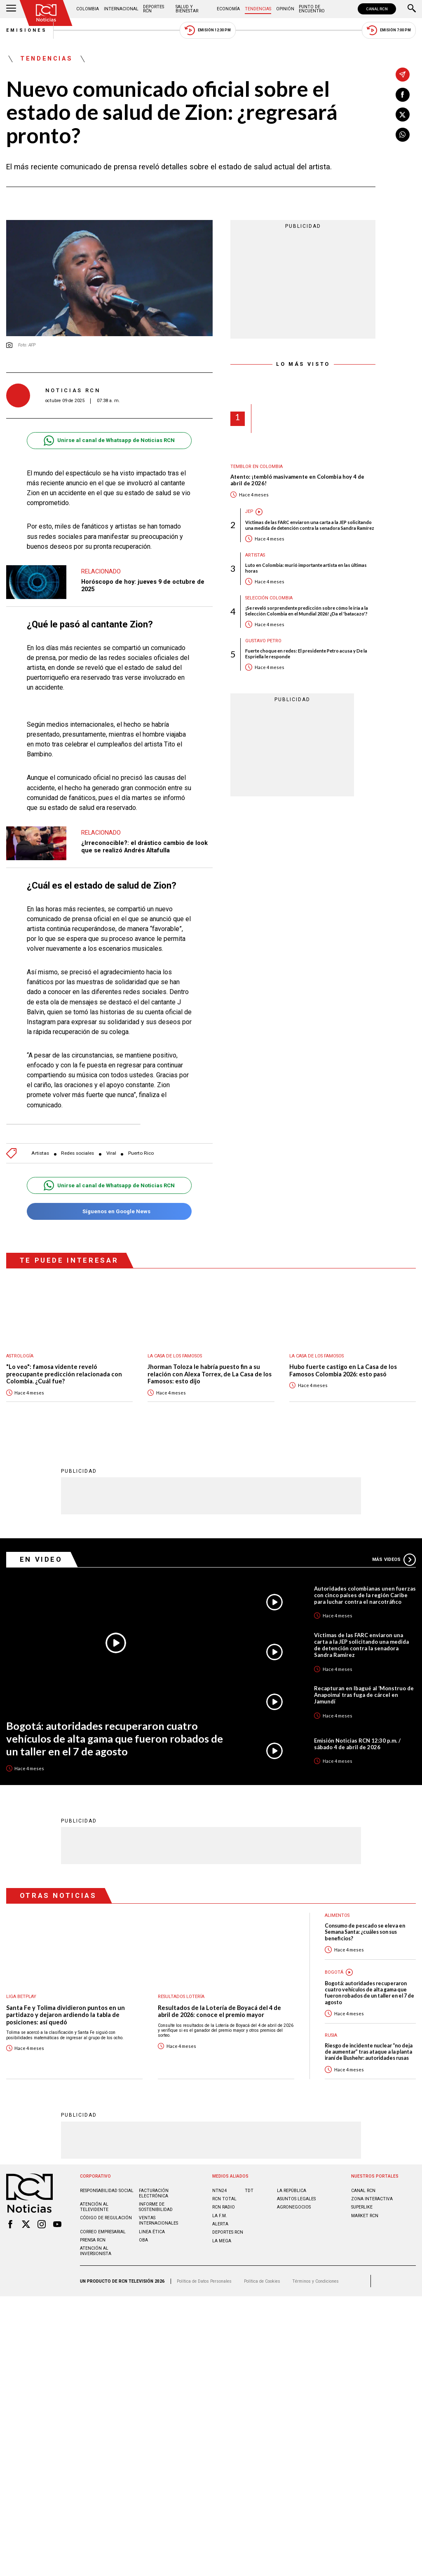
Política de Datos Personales (204, 2281)
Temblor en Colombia (256, 466)
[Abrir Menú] (11, 9)
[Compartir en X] (403, 115)
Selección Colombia (269, 598)
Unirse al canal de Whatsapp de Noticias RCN (109, 440)
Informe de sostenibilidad (156, 2206)
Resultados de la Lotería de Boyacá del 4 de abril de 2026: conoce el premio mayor (219, 2011)
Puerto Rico (141, 1153)
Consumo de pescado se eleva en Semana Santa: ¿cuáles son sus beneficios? (365, 1931)
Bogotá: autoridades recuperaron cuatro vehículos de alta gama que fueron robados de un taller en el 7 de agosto (114, 1738)
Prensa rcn (93, 2239)
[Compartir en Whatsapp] (403, 135)
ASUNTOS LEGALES (296, 2198)
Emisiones (26, 30)
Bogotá (334, 1972)
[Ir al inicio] (46, 13)
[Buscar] (412, 9)
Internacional (121, 9)
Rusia (331, 2035)
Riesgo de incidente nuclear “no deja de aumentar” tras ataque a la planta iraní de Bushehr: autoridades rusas (369, 2051)
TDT (249, 2190)
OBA (143, 2239)
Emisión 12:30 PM (208, 30)
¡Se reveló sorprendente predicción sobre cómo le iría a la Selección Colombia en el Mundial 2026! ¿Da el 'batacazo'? (306, 610)
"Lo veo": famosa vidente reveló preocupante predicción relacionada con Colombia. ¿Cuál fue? (64, 1374)
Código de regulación (106, 2217)
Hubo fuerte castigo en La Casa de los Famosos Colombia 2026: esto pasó (343, 1370)
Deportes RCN (153, 9)
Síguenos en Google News (109, 1211)
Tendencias (258, 9)
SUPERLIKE (362, 2206)
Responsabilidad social (107, 2190)
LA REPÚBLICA (291, 2190)
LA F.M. (219, 2215)
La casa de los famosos (175, 1356)
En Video (41, 1559)
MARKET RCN (364, 2215)
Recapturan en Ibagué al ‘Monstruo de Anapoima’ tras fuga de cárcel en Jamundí (364, 1694)
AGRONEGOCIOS (294, 2206)
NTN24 (219, 2190)
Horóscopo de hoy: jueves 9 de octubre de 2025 (142, 585)
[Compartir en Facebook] (403, 95)
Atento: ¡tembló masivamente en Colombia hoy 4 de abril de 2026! (297, 480)
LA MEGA (221, 2240)
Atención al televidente (94, 2206)
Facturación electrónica (154, 2193)
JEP (249, 511)
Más (394, 1559)
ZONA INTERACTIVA (372, 2198)
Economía (228, 9)
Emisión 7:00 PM (389, 30)
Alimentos (337, 1915)
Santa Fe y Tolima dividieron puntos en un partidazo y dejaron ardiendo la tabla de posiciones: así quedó (65, 2014)
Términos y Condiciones (315, 2281)
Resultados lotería (181, 1996)
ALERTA (220, 2223)
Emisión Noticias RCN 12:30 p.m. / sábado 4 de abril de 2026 (357, 1743)
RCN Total (224, 2198)
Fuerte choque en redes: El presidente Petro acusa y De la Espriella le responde (306, 653)
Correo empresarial (103, 2231)
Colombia (87, 9)
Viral (111, 1153)
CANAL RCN (377, 9)
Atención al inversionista (95, 2250)
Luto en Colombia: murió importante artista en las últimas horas (306, 567)
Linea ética (152, 2231)
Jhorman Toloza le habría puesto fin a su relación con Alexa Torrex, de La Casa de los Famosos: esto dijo (210, 1374)
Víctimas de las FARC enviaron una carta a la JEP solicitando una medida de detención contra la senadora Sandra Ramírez (309, 524)
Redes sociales (77, 1153)
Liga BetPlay (21, 1996)
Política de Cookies (262, 2281)
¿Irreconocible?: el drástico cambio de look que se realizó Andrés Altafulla (144, 846)
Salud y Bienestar (187, 9)
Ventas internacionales (158, 2220)
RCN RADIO (223, 2206)
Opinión (285, 9)
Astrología (19, 1356)
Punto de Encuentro (312, 9)
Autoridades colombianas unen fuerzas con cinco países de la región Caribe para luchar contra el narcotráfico (365, 1595)
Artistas (40, 1153)
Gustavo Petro (263, 640)
